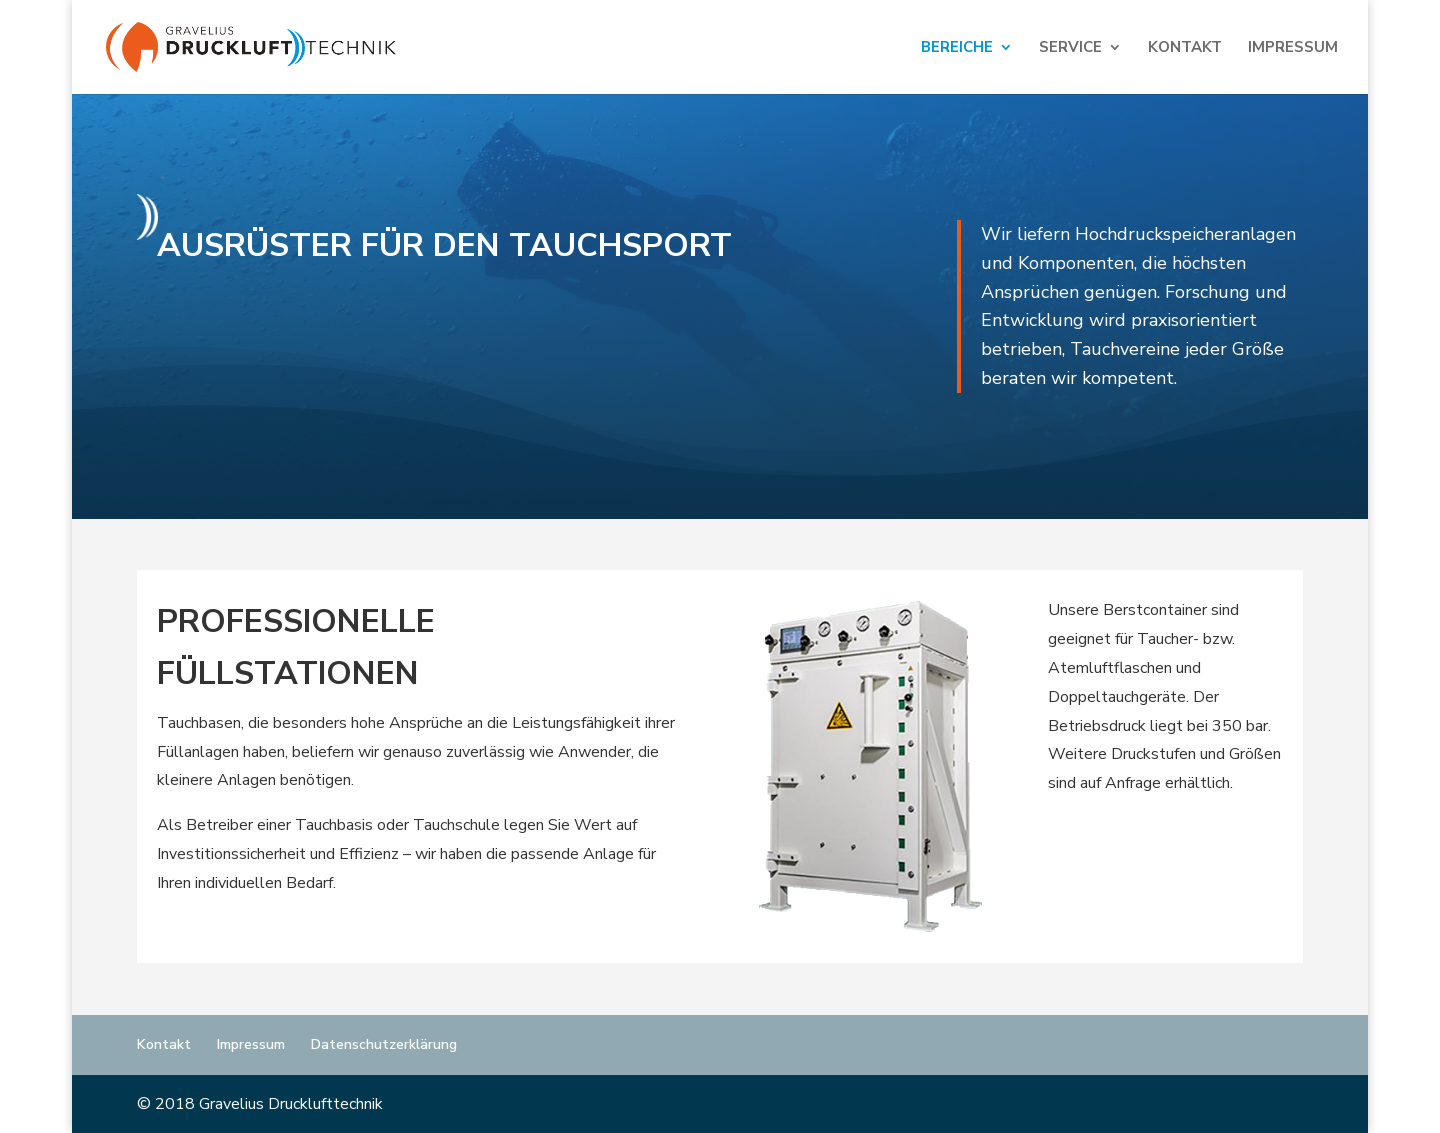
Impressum (1293, 48)
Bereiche (957, 48)
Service (1070, 48)
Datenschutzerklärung (384, 1044)
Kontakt (1185, 48)
